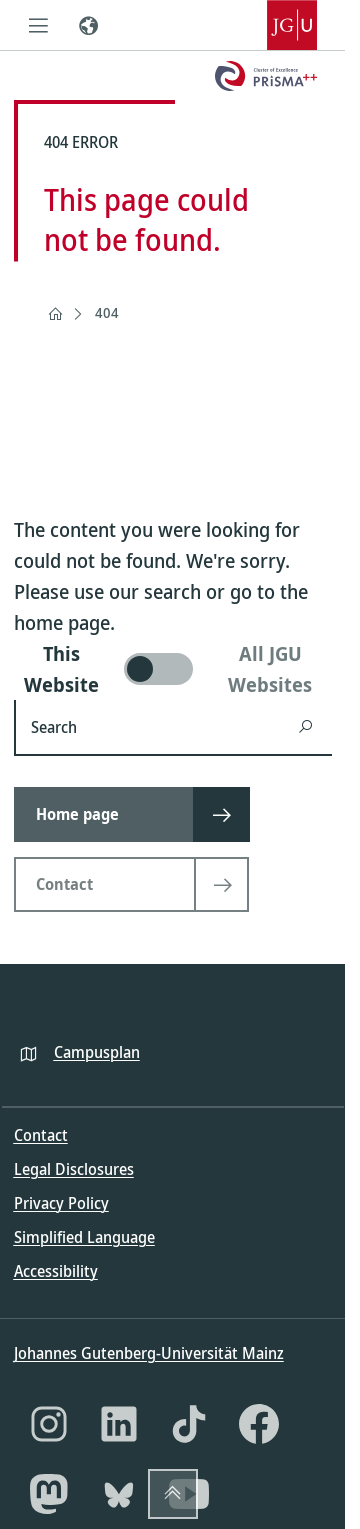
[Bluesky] (119, 1494)
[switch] (173, 669)
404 (107, 312)
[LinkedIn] (119, 1424)
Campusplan (97, 1052)
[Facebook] (259, 1424)
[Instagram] (49, 1424)
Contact (41, 1135)
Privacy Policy (61, 1203)
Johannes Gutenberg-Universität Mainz (149, 1353)
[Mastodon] (49, 1494)
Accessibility (56, 1271)
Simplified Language (84, 1237)
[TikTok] (189, 1424)
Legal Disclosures (74, 1169)
